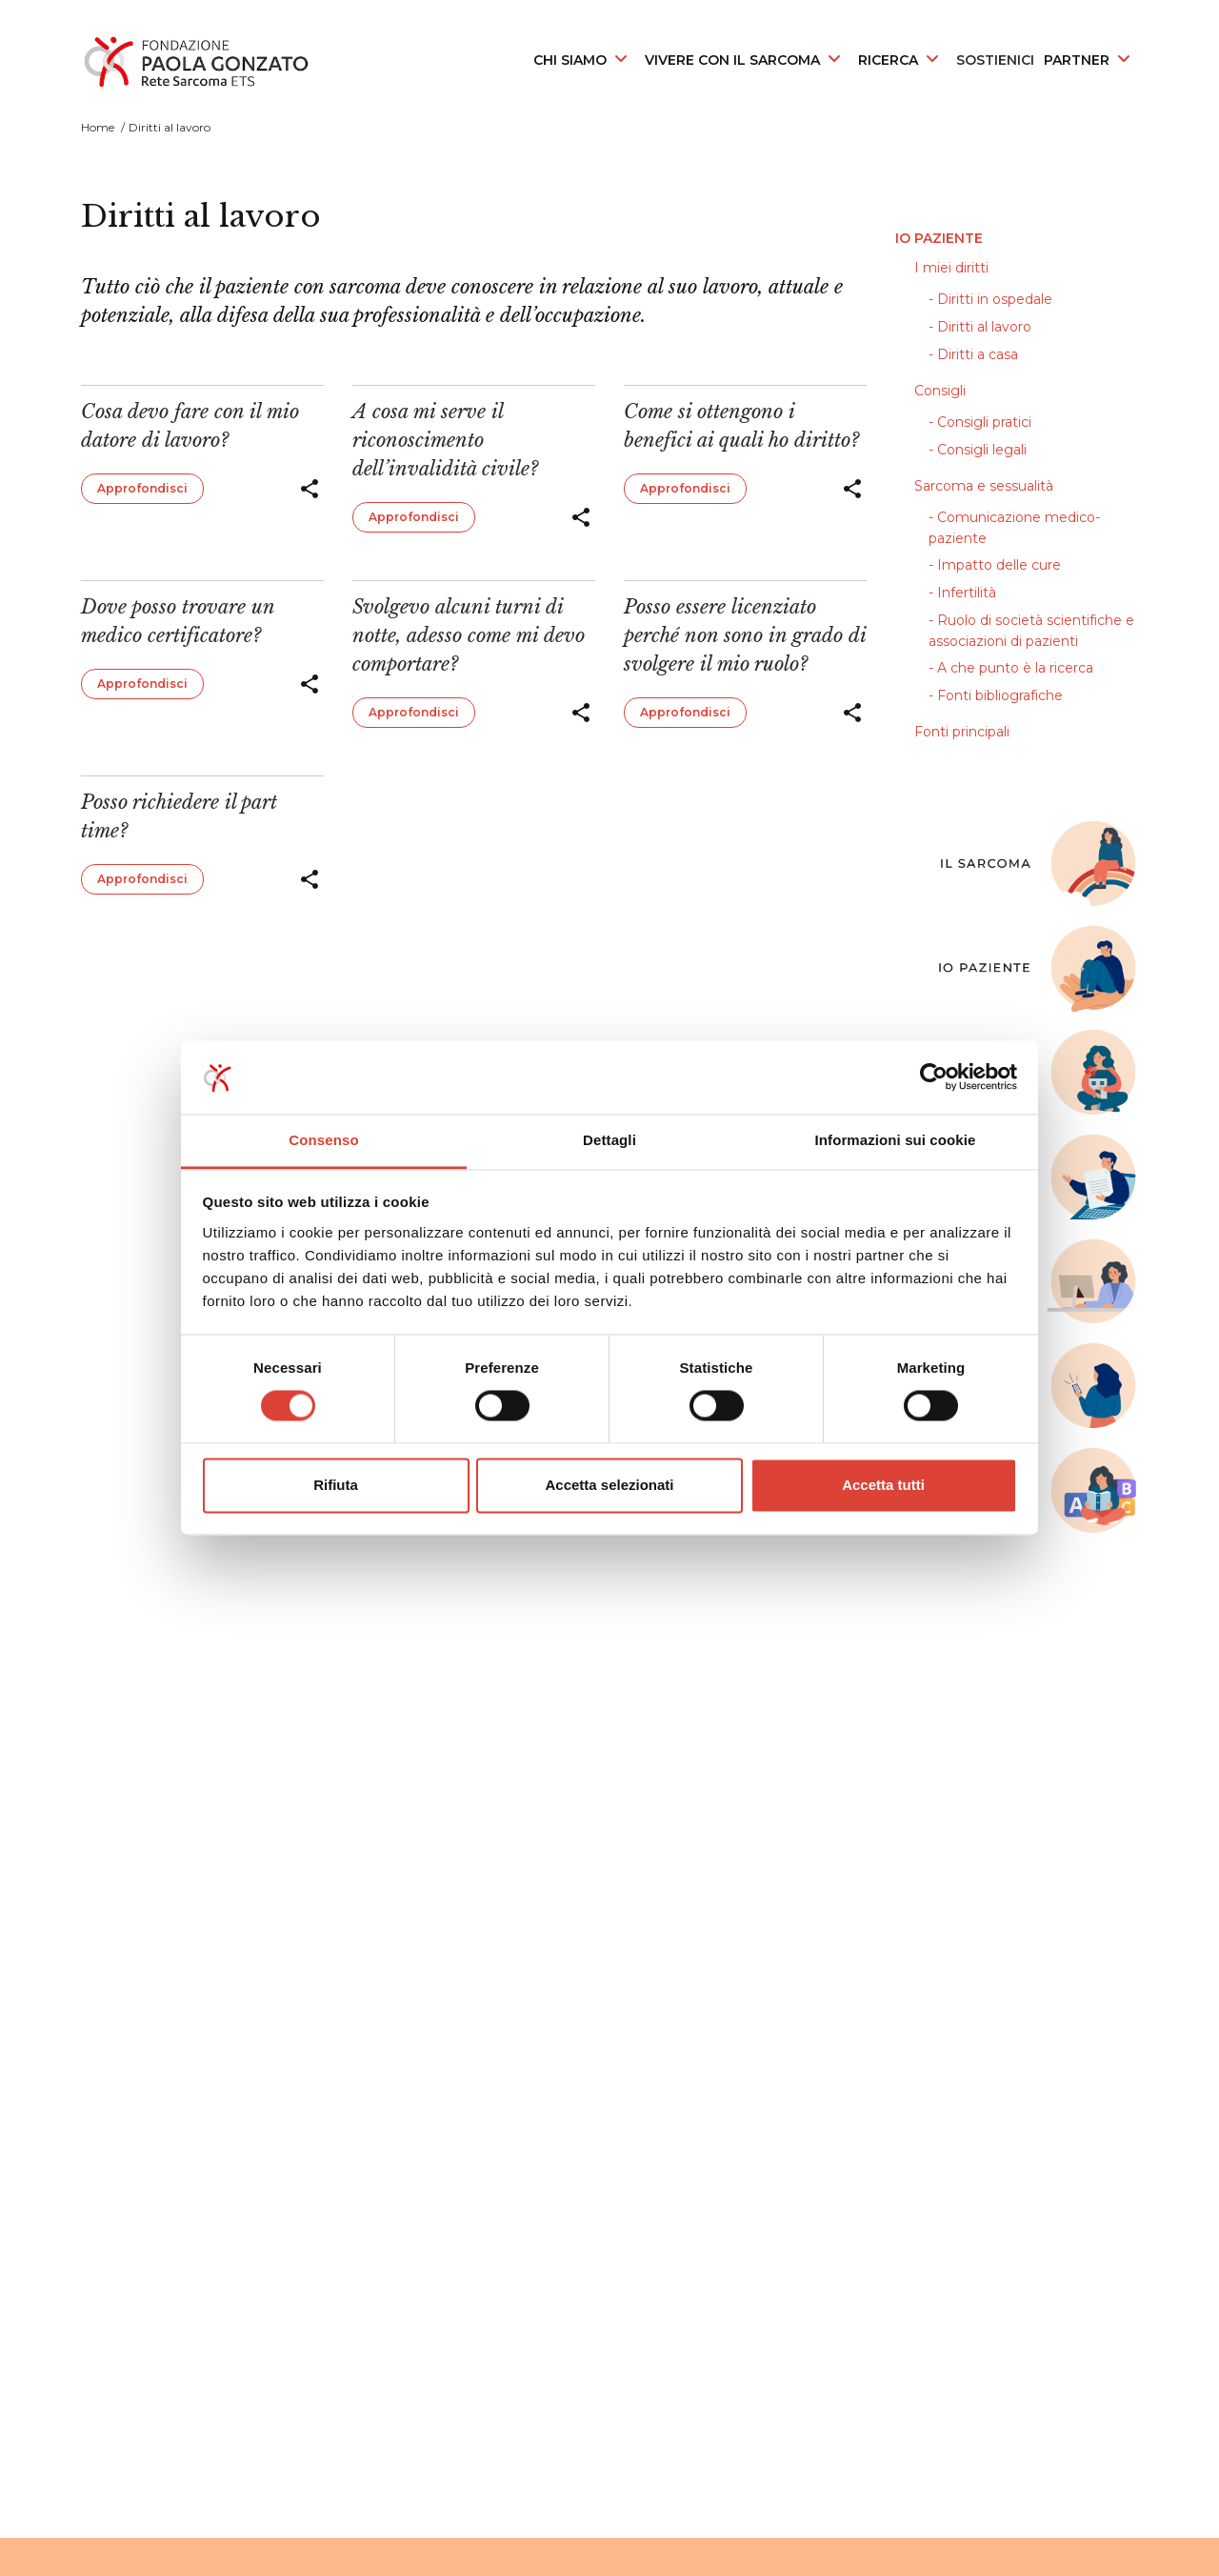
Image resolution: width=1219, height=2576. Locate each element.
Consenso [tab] (323, 1140)
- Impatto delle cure (995, 565)
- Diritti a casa (973, 354)
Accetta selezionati (609, 1485)
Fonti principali (961, 731)
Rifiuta (335, 1485)
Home (97, 127)
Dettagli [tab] (609, 1140)
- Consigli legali (978, 449)
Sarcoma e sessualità (983, 485)
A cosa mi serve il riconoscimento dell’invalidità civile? (445, 440)
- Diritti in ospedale (990, 299)
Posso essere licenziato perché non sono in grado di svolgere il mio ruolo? (745, 635)
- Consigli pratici (980, 422)
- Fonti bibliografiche (996, 695)
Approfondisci (142, 488)
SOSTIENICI (995, 60)
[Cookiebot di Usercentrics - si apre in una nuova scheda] (933, 1077)
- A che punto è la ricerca (1011, 667)
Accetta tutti (883, 1485)
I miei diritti (951, 267)
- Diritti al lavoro (980, 326)
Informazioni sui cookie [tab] (895, 1140)
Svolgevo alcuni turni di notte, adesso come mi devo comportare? (468, 635)
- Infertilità (962, 592)
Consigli (940, 390)
